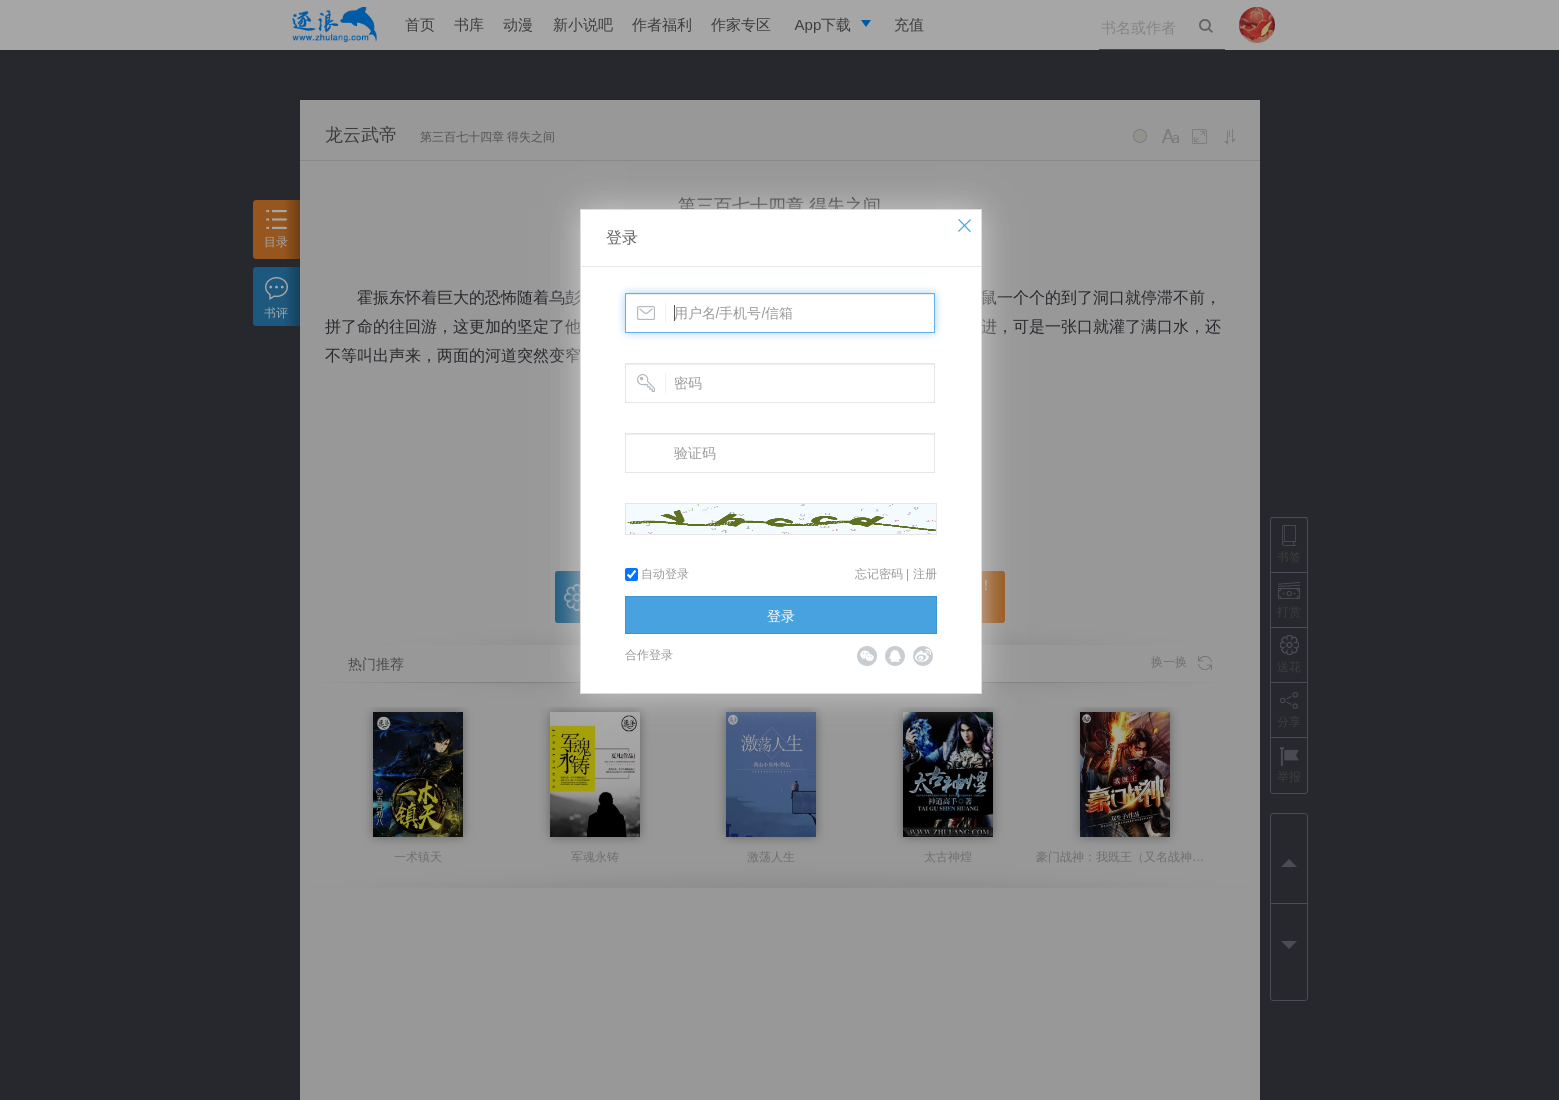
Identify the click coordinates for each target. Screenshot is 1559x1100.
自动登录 (657, 574)
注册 (925, 574)
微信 (867, 656)
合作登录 (649, 655)
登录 (622, 237)
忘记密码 (879, 574)
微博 (923, 656)
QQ (895, 656)
